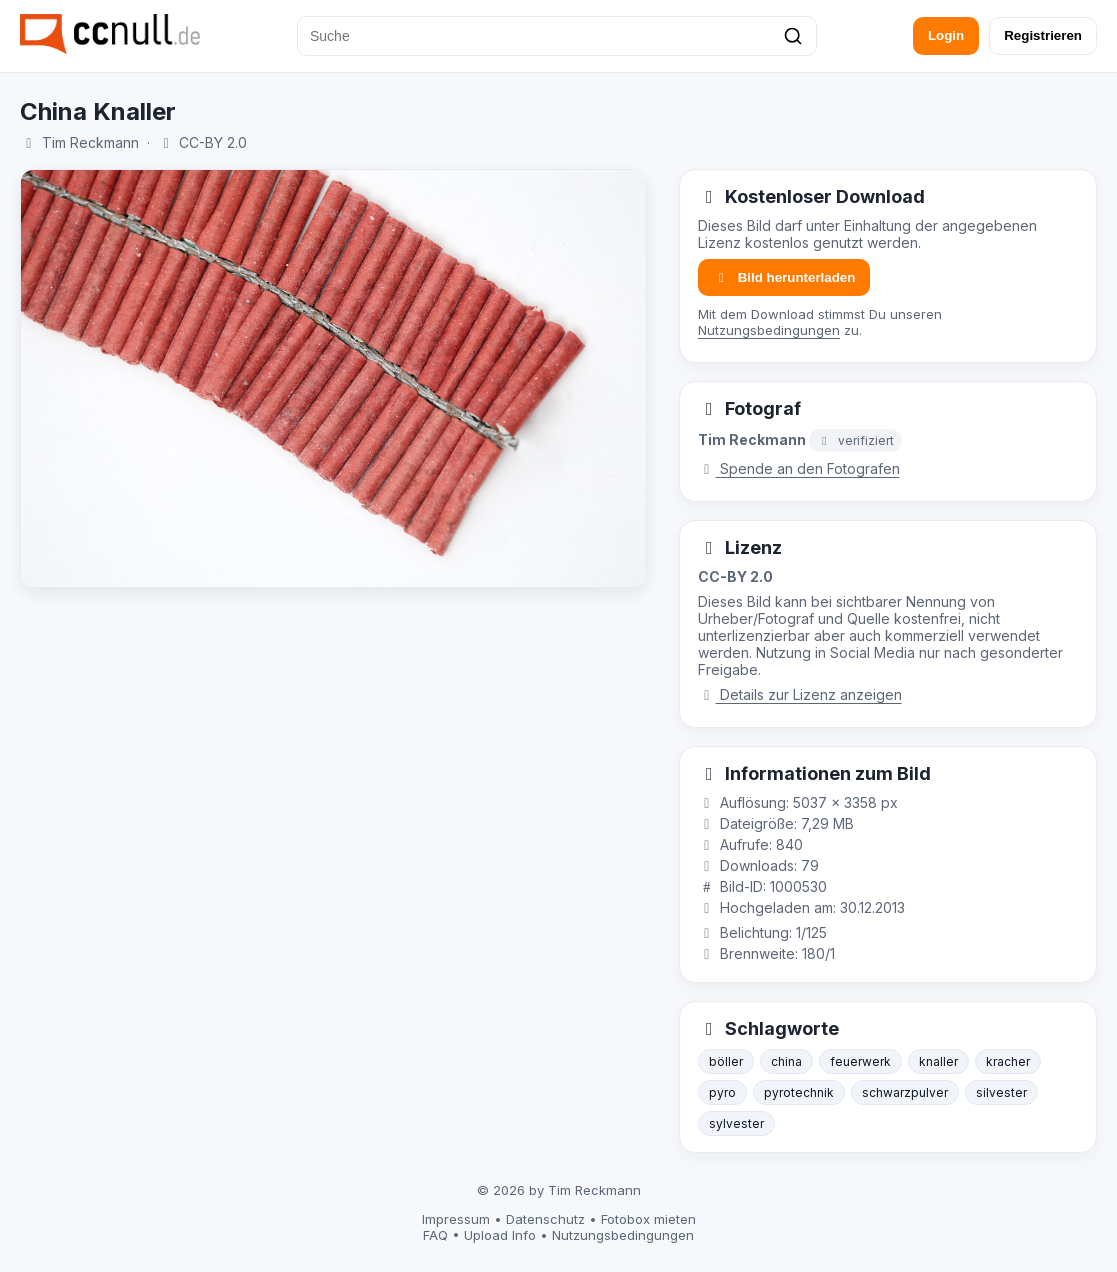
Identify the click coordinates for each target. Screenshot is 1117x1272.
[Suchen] (793, 36)
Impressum (456, 1219)
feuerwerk (860, 1061)
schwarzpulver (905, 1092)
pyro (722, 1092)
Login (946, 35)
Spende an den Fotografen (799, 468)
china (786, 1061)
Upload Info (500, 1235)
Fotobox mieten (648, 1219)
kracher (1008, 1061)
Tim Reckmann (90, 142)
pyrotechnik (799, 1092)
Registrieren (1043, 35)
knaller (938, 1061)
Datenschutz (545, 1219)
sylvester (736, 1123)
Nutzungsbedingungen (769, 330)
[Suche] (557, 36)
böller (726, 1061)
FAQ (435, 1235)
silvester (1001, 1092)
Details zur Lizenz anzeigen (800, 694)
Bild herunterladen (784, 277)
